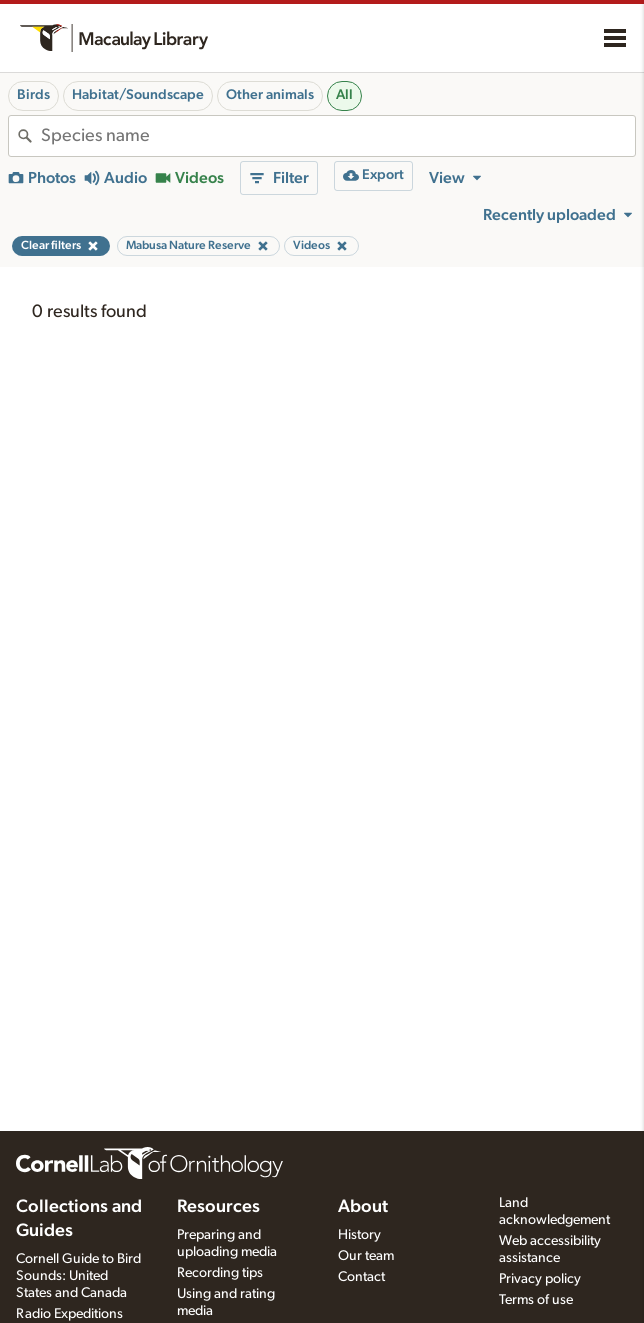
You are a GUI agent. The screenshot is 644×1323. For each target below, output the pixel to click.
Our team (366, 1256)
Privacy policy (540, 1279)
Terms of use (536, 1300)
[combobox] (338, 136)
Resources (218, 1207)
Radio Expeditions (69, 1314)
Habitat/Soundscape (138, 95)
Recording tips (220, 1273)
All (344, 95)
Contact (361, 1277)
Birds (33, 95)
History (359, 1235)
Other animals (270, 95)
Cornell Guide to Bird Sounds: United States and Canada (78, 1276)
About (363, 1207)
